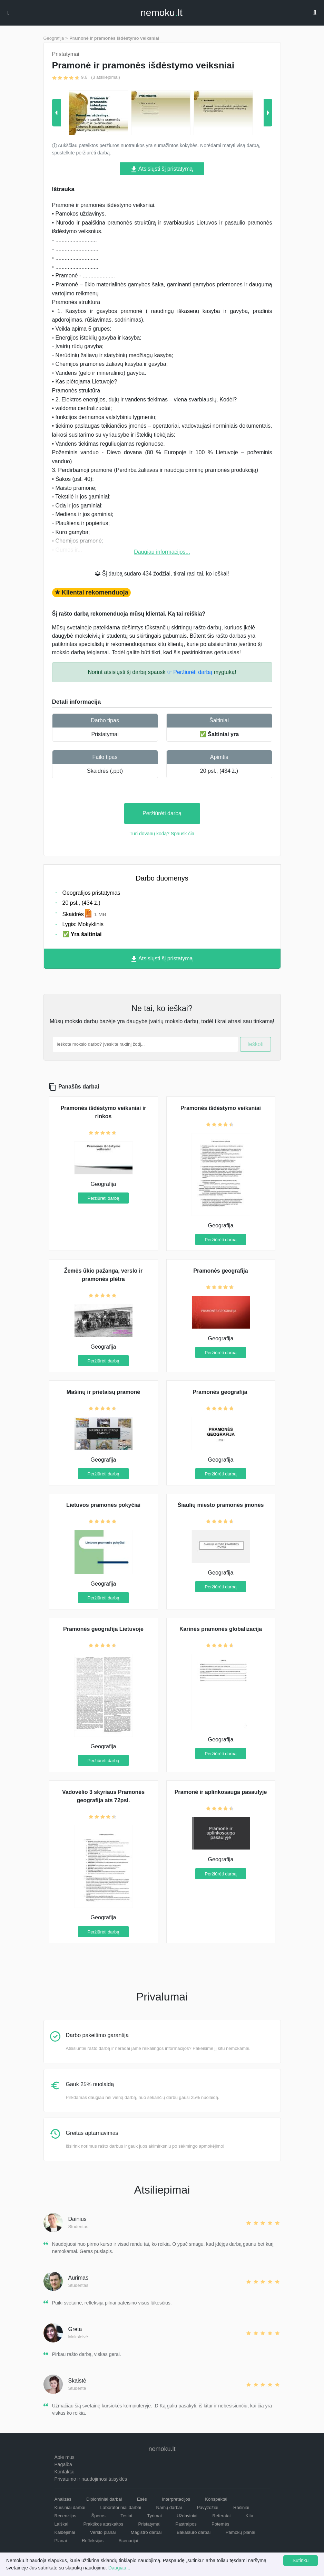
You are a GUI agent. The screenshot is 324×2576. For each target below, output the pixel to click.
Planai (61, 2540)
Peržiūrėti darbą (162, 813)
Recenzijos (66, 2515)
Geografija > (55, 38)
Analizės (63, 2499)
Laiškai (61, 2524)
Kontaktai (65, 2471)
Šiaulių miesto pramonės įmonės (221, 1505)
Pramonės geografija (220, 1271)
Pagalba (63, 2464)
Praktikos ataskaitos (103, 2524)
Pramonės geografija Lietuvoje (103, 1629)
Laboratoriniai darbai (120, 2507)
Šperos (98, 2515)
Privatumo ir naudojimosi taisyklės (91, 2479)
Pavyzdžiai (207, 2507)
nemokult (161, 13)
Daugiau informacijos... (162, 552)
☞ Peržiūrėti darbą (189, 672)
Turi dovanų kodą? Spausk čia (162, 833)
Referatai (221, 2515)
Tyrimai (154, 2515)
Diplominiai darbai (104, 2499)
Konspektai (216, 2499)
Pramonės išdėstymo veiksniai (220, 1108)
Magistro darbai (146, 2532)
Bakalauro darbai (193, 2532)
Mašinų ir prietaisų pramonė (103, 1392)
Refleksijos (93, 2540)
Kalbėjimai (65, 2532)
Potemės (220, 2524)
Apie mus (65, 2457)
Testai (126, 2515)
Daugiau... (119, 2567)
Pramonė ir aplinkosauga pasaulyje (221, 1792)
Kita (249, 2515)
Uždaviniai (187, 2515)
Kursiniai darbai (70, 2507)
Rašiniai (241, 2507)
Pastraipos (185, 2524)
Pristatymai (104, 734)
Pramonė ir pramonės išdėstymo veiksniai (114, 38)
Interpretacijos (176, 2499)
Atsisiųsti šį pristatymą (162, 169)
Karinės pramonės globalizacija (220, 1629)
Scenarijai (128, 2540)
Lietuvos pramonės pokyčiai (103, 1505)
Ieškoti (255, 1044)
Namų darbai (169, 2507)
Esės (142, 2499)
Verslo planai (103, 2532)
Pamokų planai (240, 2532)
